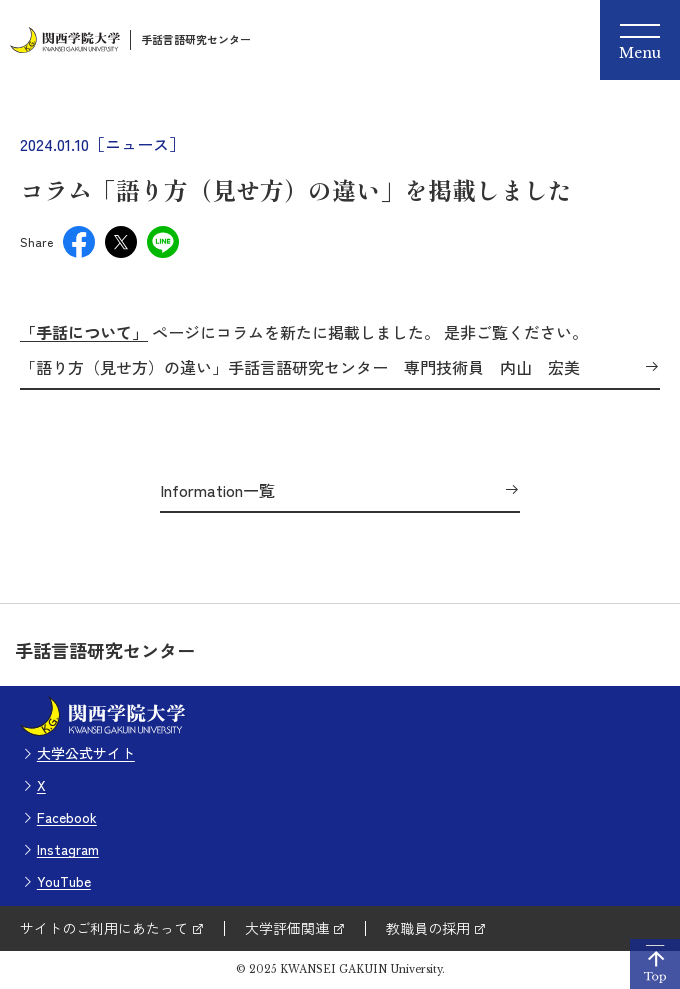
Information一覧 (217, 491)
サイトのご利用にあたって (104, 928)
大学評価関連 (287, 928)
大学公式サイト (86, 753)
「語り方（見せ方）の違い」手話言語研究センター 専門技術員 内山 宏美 (308, 368)
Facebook (67, 817)
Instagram (68, 849)
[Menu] (640, 40)
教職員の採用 (428, 928)
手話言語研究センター (196, 39)
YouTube (64, 881)
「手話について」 (84, 332)
